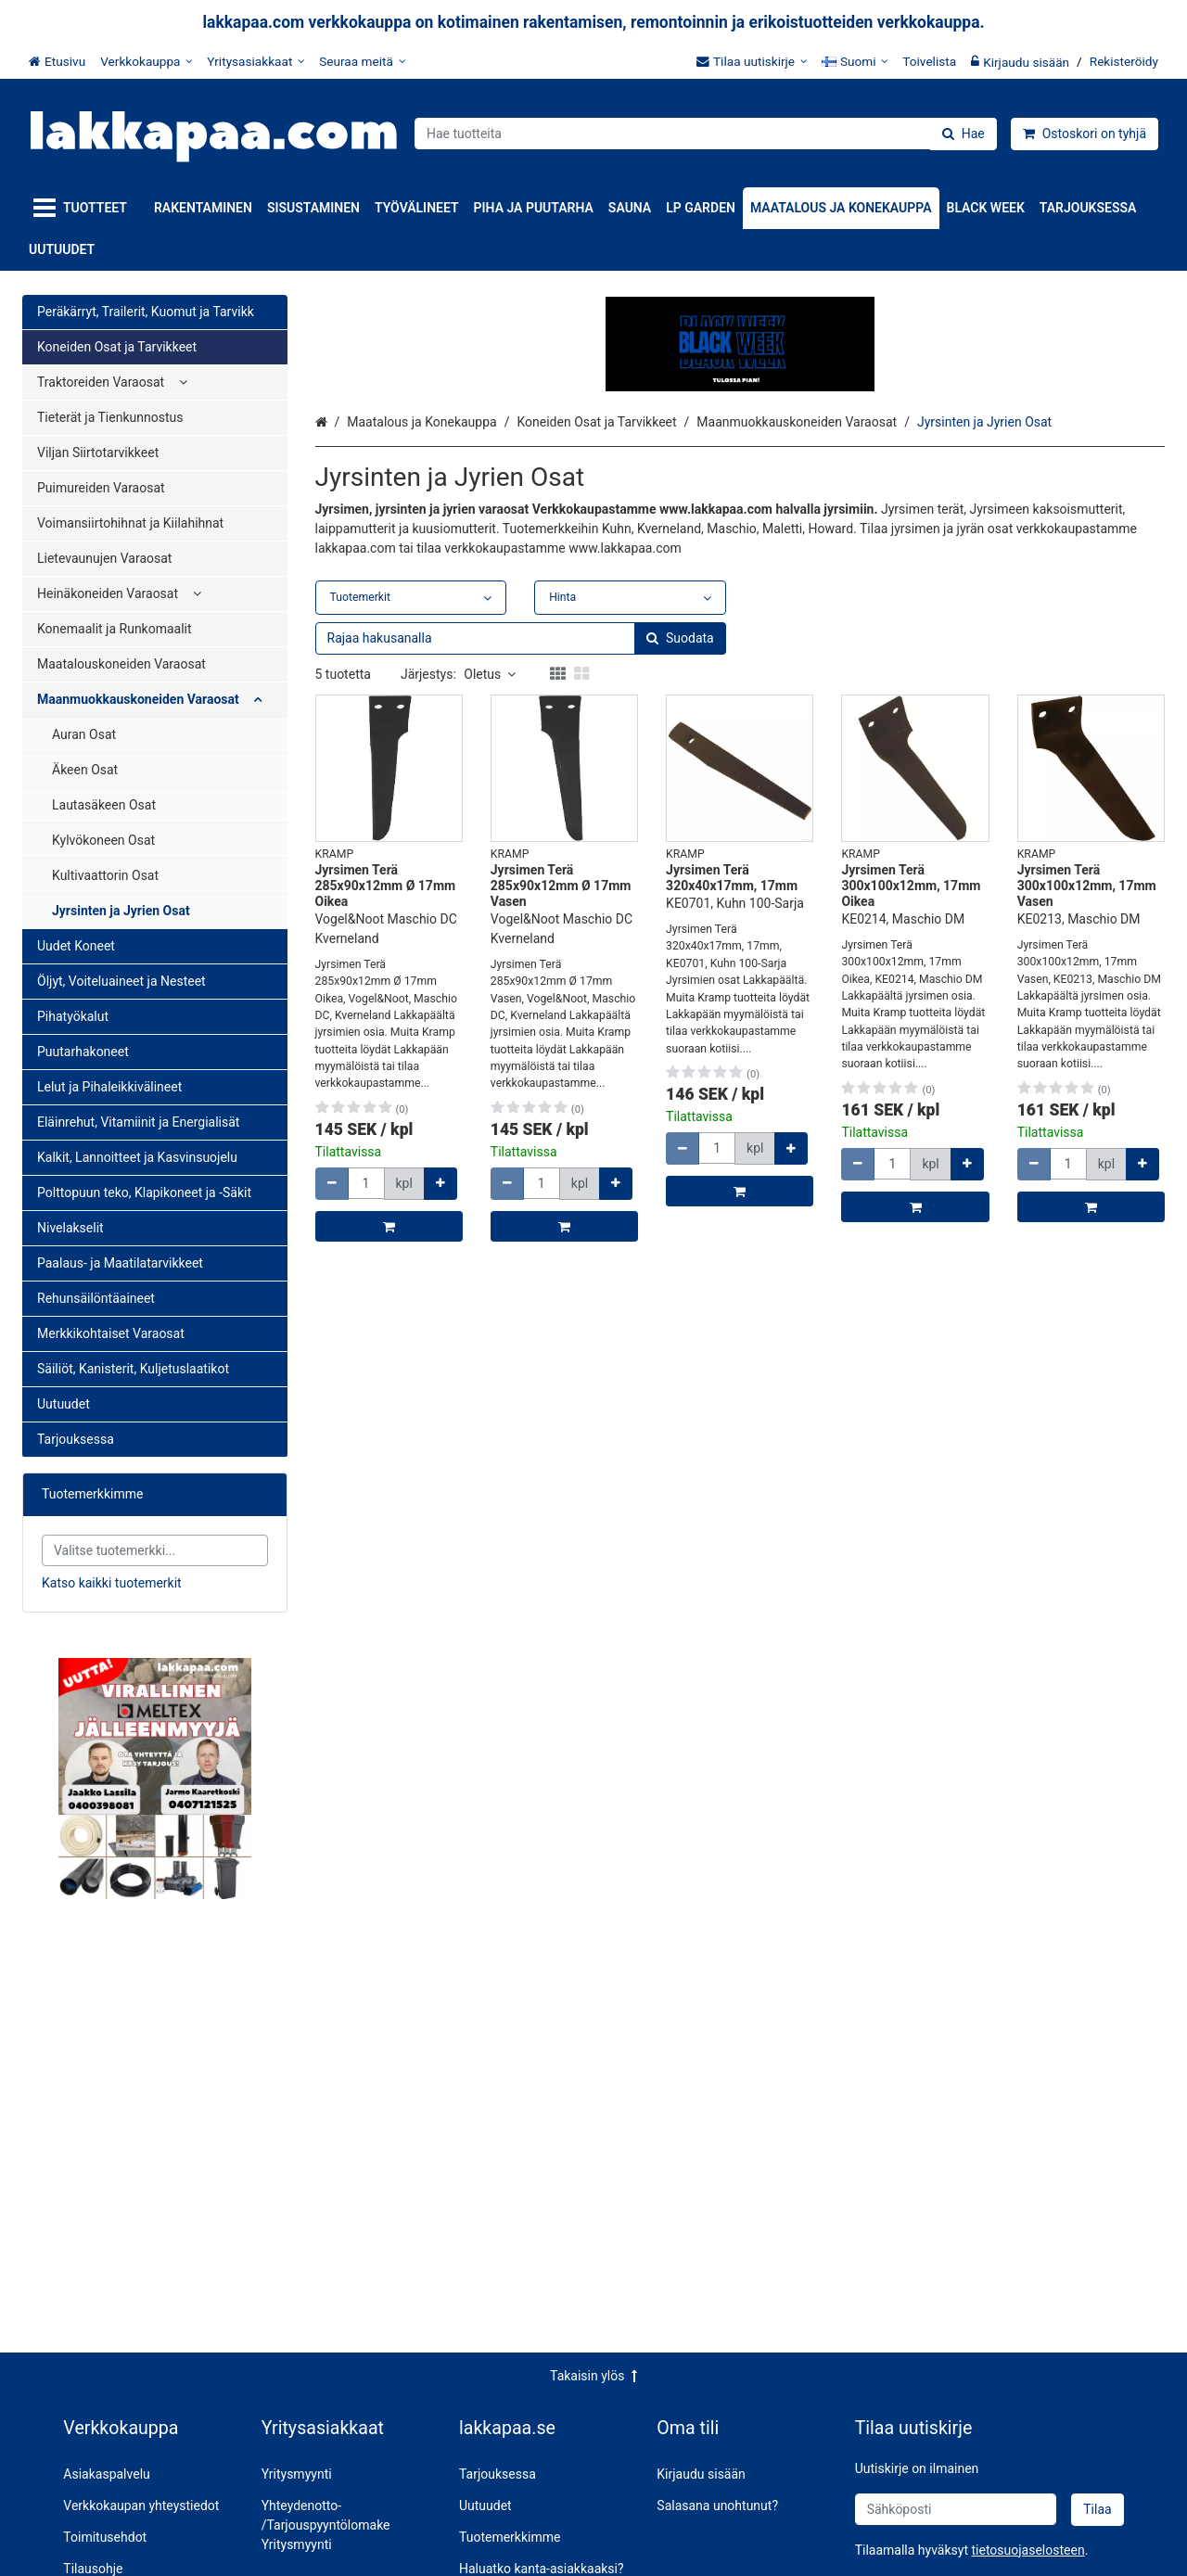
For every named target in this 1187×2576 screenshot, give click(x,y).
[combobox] (706, 133)
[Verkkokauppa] (146, 61)
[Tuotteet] (84, 208)
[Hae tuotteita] (706, 133)
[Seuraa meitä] (362, 61)
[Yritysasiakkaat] (255, 61)
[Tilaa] (1097, 2509)
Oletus (490, 878)
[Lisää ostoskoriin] (389, 1430)
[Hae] (963, 134)
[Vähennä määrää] (332, 1387)
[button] (1027, 2550)
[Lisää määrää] (440, 1387)
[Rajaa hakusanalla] (520, 842)
